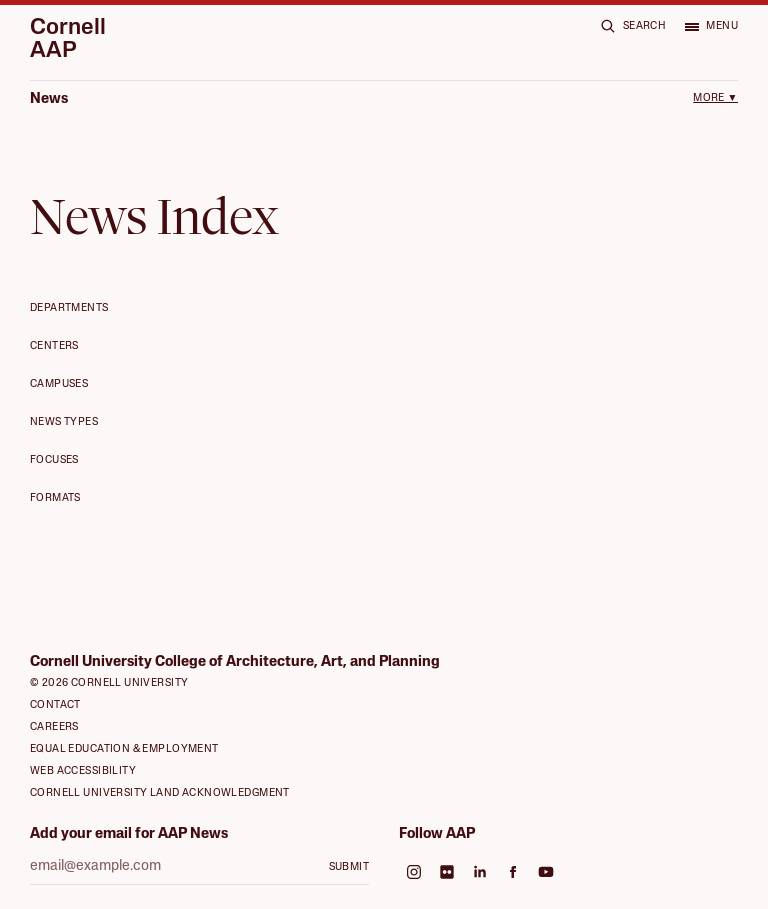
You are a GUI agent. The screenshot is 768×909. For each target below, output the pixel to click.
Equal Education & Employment (124, 749)
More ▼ (715, 98)
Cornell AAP (68, 40)
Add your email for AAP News (129, 834)
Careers (54, 727)
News (49, 99)
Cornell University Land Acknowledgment (160, 793)
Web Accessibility (83, 771)
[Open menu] (711, 26)
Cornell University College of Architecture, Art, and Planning (235, 662)
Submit (349, 867)
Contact (55, 705)
